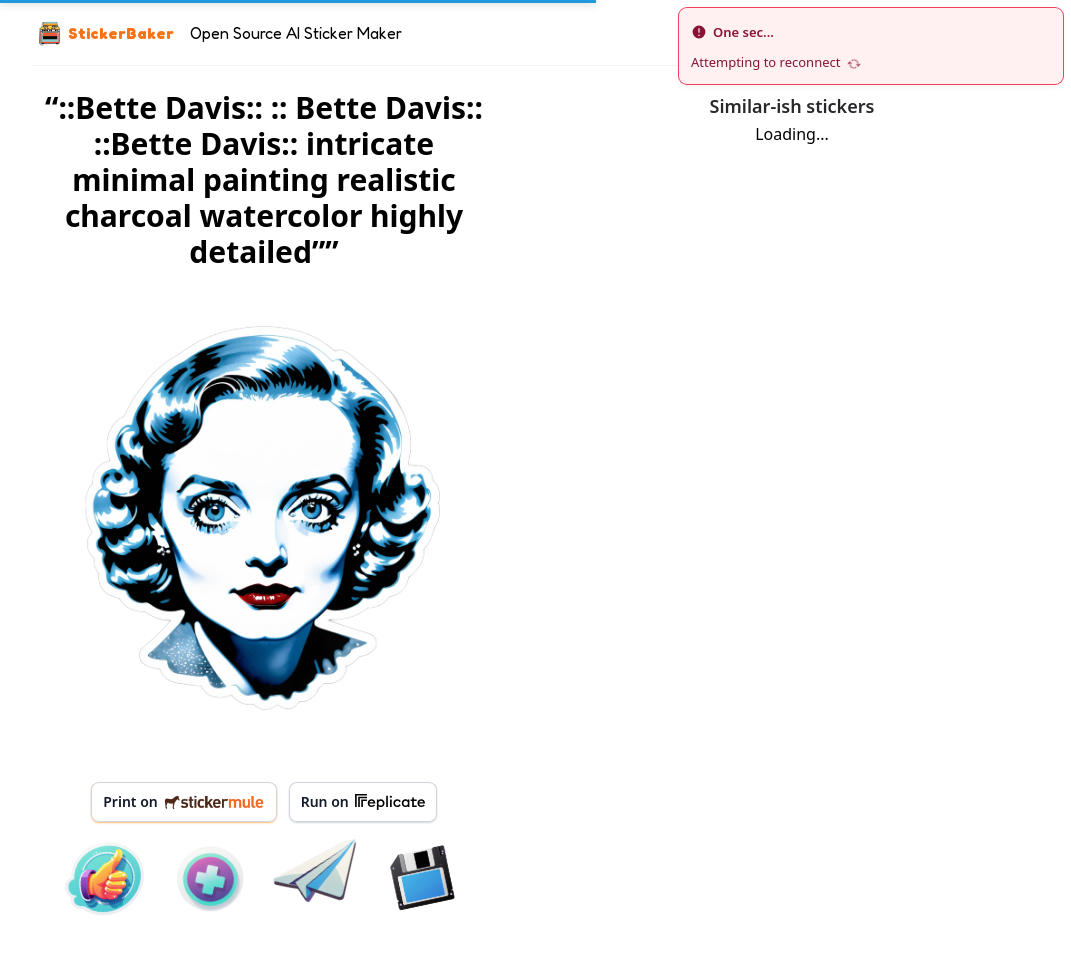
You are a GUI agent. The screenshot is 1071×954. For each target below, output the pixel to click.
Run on (363, 802)
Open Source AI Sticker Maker (296, 33)
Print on (183, 801)
